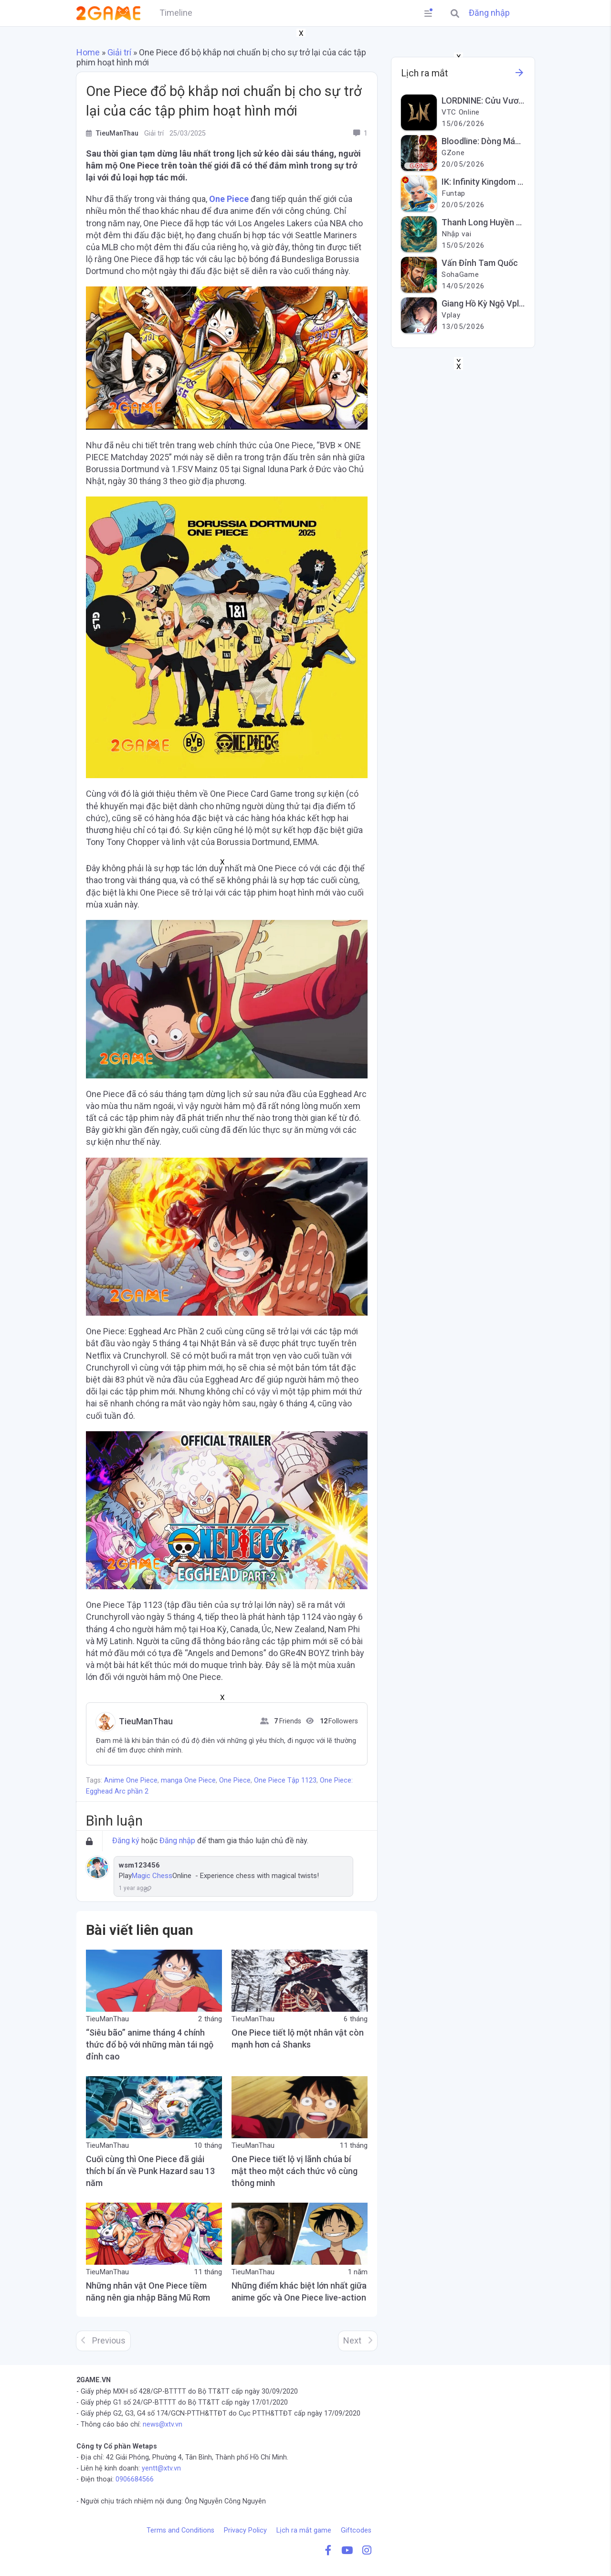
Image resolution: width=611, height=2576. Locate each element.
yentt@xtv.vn (161, 2468)
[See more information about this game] (519, 75)
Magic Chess (152, 1876)
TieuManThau (146, 1721)
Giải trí (119, 52)
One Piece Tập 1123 (285, 1780)
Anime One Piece (131, 1780)
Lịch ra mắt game (303, 2530)
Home (88, 52)
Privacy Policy (245, 2530)
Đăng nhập (489, 13)
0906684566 (135, 2479)
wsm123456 (139, 1865)
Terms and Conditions (180, 2530)
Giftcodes (356, 2530)
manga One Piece (188, 1780)
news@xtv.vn (162, 2424)
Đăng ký (125, 1840)
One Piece (229, 199)
